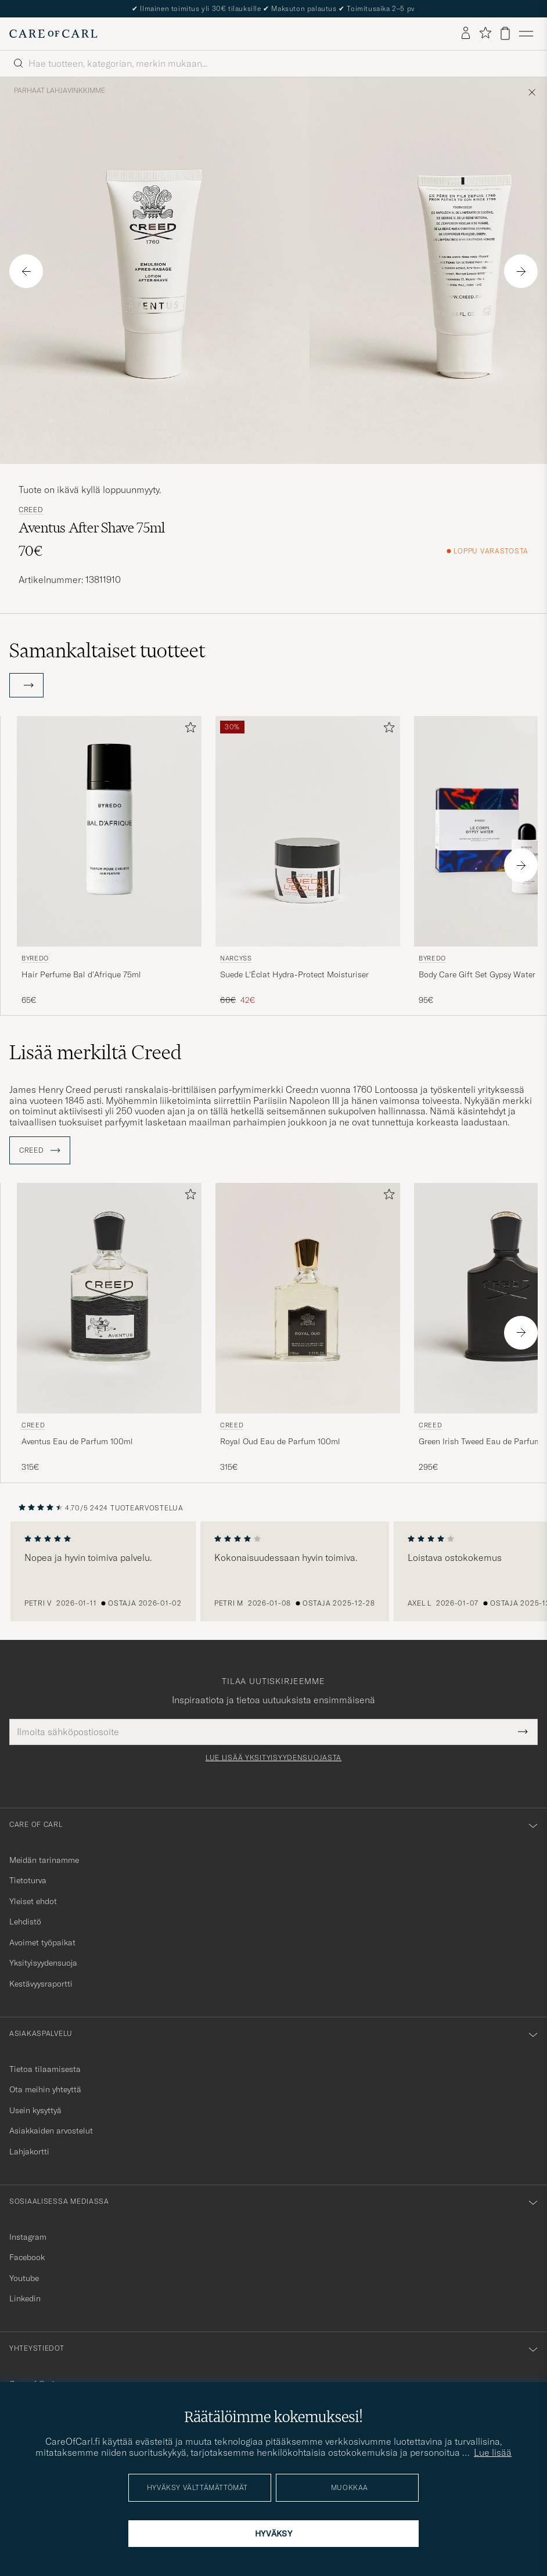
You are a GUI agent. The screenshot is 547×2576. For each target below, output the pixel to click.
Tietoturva (27, 1880)
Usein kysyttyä (35, 2110)
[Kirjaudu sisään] (466, 34)
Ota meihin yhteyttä (45, 2089)
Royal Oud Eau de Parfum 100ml (280, 1441)
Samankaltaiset (107, 650)
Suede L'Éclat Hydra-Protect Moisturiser (294, 974)
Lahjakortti (29, 2151)
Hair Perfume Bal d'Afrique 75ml (81, 974)
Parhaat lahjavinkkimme (59, 91)
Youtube (24, 2278)
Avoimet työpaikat (42, 1942)
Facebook (27, 2257)
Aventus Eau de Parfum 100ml (77, 1441)
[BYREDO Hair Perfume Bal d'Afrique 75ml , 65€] (109, 861)
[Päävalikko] (526, 33)
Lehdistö (25, 1921)
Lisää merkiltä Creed (95, 1052)
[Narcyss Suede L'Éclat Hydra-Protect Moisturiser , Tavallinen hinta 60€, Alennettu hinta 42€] (307, 861)
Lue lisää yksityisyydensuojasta (273, 1757)
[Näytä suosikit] (485, 33)
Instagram (27, 2237)
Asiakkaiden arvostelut (51, 2130)
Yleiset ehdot (33, 1901)
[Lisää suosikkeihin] (188, 729)
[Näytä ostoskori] (505, 33)
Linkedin (25, 2298)
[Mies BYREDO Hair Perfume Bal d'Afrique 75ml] (109, 831)
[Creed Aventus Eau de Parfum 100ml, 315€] (109, 1328)
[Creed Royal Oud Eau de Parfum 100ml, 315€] (307, 1328)
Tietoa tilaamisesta (45, 2069)
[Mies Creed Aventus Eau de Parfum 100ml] (109, 1298)
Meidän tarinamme (44, 1860)
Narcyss (236, 958)
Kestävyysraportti (41, 1983)
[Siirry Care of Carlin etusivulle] (53, 33)
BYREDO (35, 958)
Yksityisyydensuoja (43, 1963)
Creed (31, 510)
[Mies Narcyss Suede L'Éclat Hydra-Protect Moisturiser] (307, 831)
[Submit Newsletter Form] (523, 1731)
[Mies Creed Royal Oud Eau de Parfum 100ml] (307, 1298)
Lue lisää (493, 2452)
